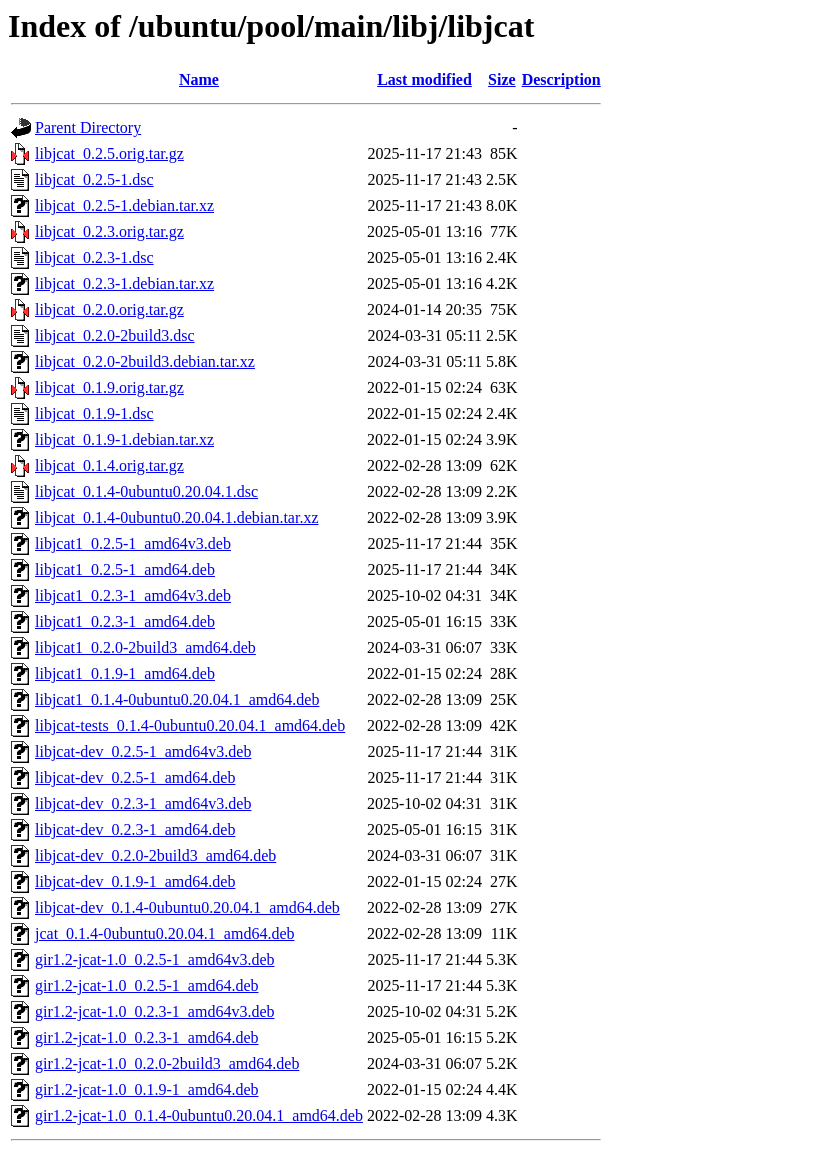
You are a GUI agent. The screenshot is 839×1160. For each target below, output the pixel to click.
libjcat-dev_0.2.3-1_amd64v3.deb (143, 803)
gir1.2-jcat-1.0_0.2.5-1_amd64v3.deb (155, 959)
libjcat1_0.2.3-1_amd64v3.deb (133, 595)
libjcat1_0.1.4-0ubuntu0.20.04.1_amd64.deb (177, 699)
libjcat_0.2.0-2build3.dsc (115, 335)
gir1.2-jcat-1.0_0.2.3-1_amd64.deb (147, 1037)
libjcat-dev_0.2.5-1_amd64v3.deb (143, 751)
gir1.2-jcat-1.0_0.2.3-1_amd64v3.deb (155, 1011)
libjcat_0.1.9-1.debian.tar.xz (124, 439)
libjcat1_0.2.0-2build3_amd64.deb (145, 647)
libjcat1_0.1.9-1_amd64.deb (125, 673)
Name (199, 79)
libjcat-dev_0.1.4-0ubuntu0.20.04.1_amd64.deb (187, 907)
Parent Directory (88, 127)
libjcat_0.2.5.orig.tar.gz (109, 153)
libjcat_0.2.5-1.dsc (94, 179)
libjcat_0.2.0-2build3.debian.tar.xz (145, 361)
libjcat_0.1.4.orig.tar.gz (109, 465)
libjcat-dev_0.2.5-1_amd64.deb (135, 777)
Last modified (424, 79)
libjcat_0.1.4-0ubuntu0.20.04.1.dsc (146, 491)
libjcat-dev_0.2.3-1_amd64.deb (135, 829)
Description (561, 79)
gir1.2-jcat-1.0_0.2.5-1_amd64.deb (147, 985)
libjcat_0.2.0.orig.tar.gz (109, 309)
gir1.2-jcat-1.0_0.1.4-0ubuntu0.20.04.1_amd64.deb (199, 1115)
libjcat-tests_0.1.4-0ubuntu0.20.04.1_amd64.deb (190, 725)
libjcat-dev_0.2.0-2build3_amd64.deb (155, 855)
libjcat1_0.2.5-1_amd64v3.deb (133, 543)
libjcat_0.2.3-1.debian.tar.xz (124, 283)
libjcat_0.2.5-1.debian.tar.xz (124, 205)
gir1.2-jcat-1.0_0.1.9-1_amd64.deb (147, 1089)
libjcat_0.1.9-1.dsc (94, 413)
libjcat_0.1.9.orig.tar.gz (109, 387)
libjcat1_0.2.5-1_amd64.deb (125, 569)
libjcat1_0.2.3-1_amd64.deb (125, 621)
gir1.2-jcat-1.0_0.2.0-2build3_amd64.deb (167, 1063)
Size (502, 79)
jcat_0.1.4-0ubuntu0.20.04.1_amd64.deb (165, 933)
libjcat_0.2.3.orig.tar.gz (109, 231)
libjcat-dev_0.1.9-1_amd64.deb (135, 881)
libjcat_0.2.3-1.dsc (94, 257)
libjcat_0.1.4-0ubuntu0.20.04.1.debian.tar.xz (177, 517)
